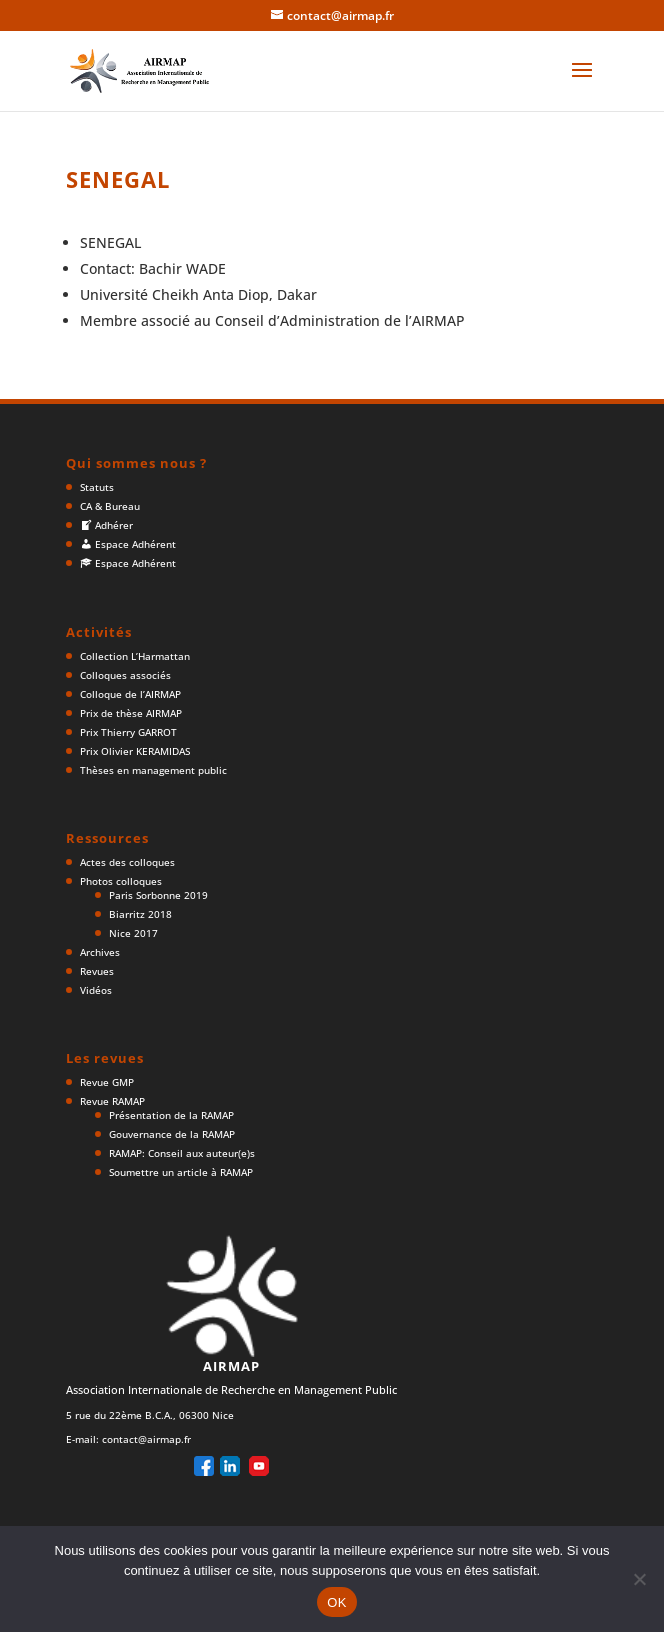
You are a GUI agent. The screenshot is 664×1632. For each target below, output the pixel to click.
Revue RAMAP (112, 1101)
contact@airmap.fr (146, 1439)
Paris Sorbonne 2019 (158, 895)
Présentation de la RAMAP (171, 1115)
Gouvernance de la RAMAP (172, 1134)
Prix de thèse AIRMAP (131, 713)
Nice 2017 (133, 933)
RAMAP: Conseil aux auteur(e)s (182, 1153)
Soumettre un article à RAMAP (181, 1172)
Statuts (97, 487)
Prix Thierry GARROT (128, 732)
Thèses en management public (153, 770)
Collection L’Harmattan (135, 656)
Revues (97, 971)
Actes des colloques (127, 862)
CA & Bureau (110, 506)
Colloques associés (125, 675)
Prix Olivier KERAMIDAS (135, 751)
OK (336, 1602)
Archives (100, 952)
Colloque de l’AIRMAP (130, 694)
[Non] (639, 1579)
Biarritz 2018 (140, 914)
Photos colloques (121, 881)
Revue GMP (107, 1082)
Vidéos (96, 990)
